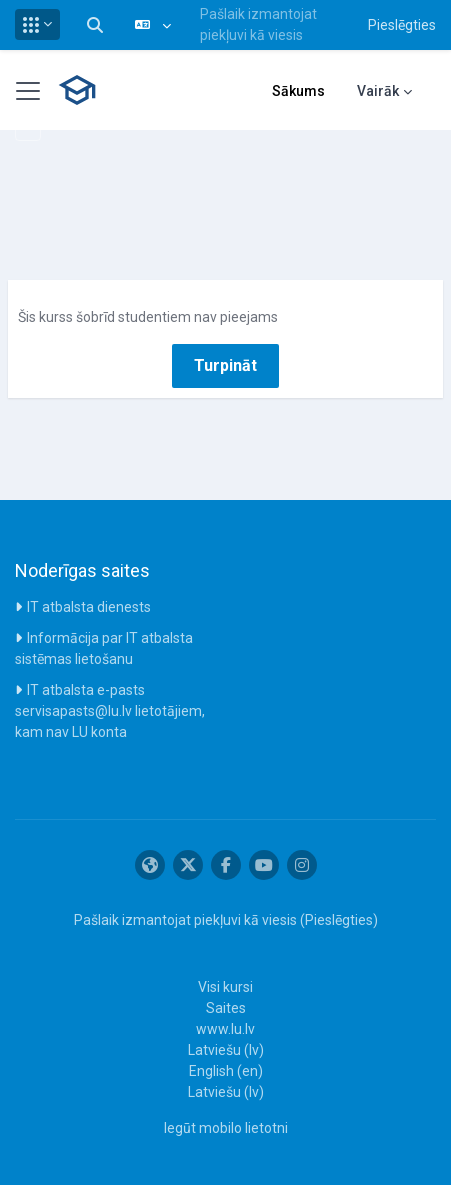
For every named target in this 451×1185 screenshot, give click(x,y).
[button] (37, 24)
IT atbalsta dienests (89, 607)
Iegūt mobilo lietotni (226, 1128)
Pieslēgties (402, 25)
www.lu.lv (225, 1029)
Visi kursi (225, 987)
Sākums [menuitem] (298, 91)
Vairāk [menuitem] (378, 91)
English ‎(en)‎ (226, 1071)
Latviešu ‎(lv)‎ (226, 1050)
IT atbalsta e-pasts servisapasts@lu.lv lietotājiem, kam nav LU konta (110, 711)
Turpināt (225, 365)
